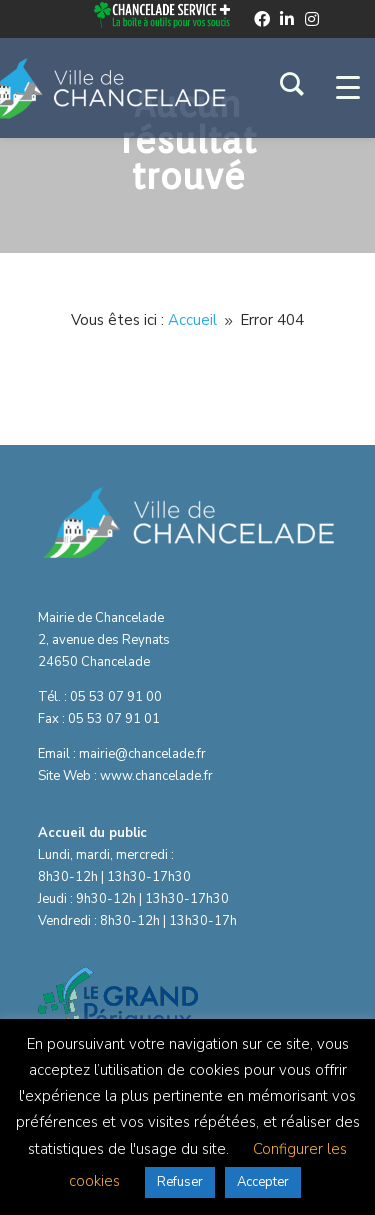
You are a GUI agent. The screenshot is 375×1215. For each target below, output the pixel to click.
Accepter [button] (263, 1182)
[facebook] (262, 19)
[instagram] (312, 19)
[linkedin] (287, 19)
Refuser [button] (180, 1182)
